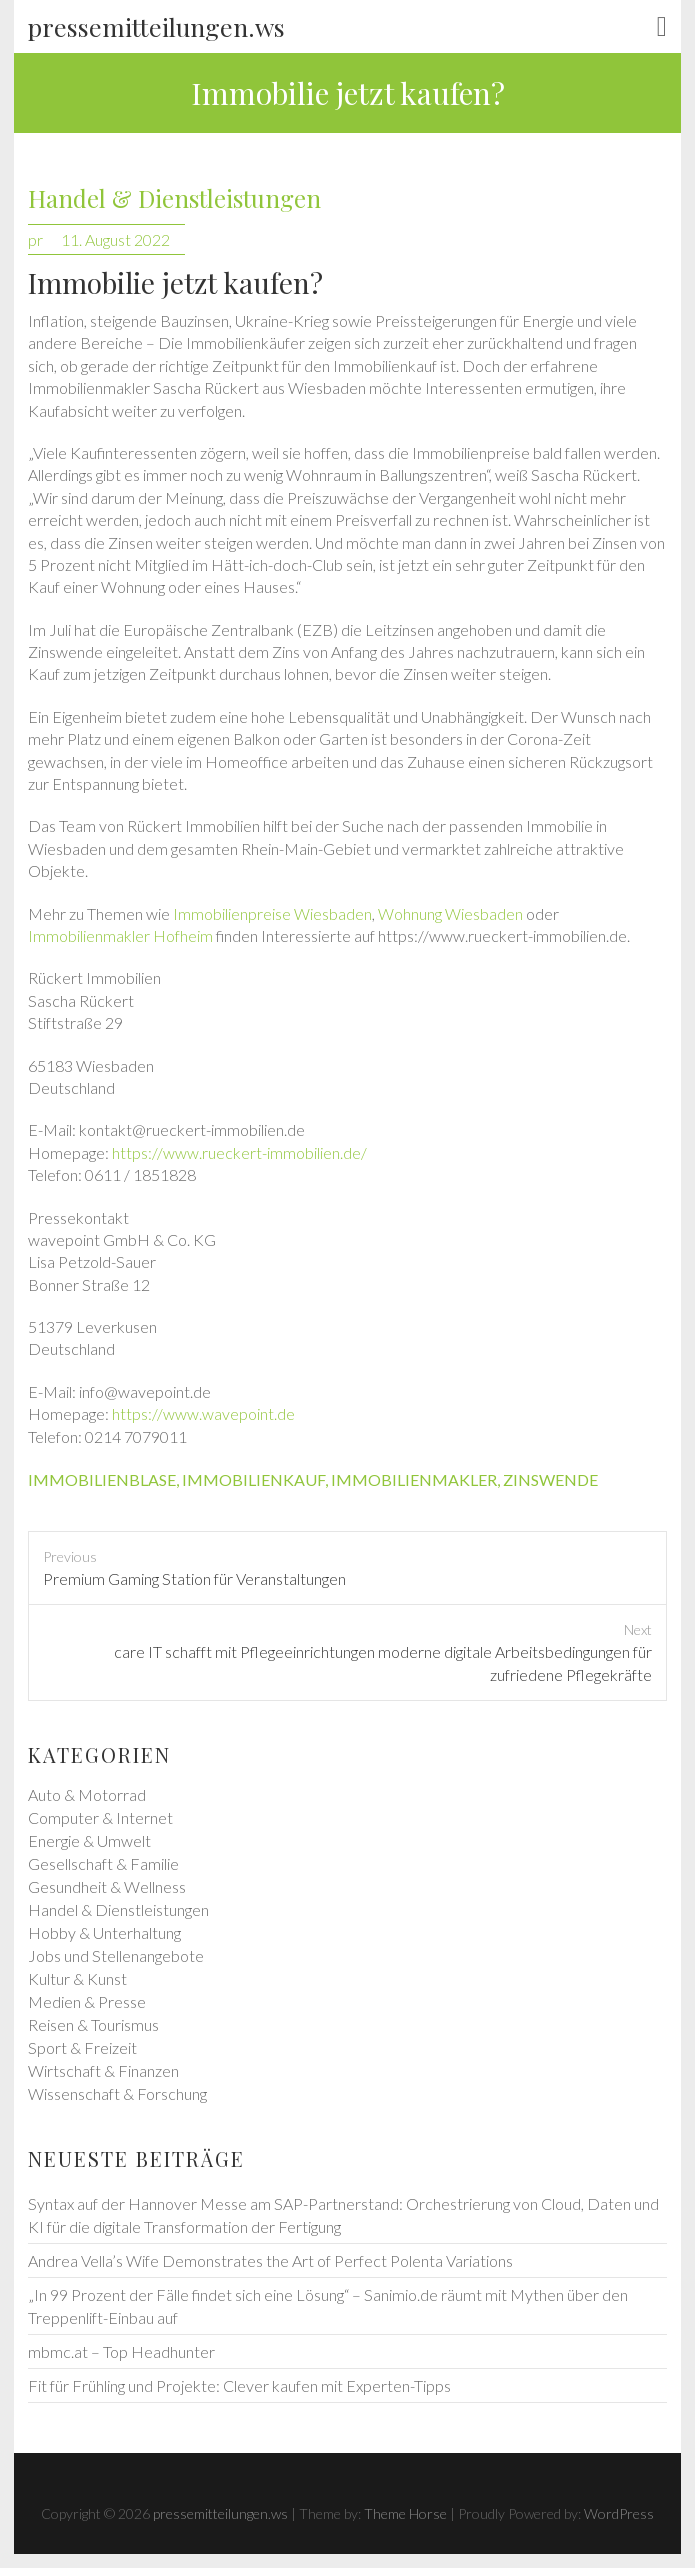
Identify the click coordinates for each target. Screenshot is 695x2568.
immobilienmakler (414, 1479)
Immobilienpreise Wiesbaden (272, 913)
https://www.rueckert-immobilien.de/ (239, 1152)
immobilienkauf (253, 1479)
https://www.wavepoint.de (203, 1413)
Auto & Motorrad (87, 1794)
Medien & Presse (87, 2001)
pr (35, 239)
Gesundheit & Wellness (107, 1886)
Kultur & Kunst (77, 1978)
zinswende (550, 1479)
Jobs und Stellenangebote (116, 1955)
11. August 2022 (115, 239)
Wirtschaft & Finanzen (103, 2070)
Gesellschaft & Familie (103, 1863)
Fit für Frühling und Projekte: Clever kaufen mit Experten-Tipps (239, 2385)
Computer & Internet (100, 1817)
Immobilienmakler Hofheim (120, 935)
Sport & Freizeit (82, 2047)
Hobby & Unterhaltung (104, 1932)
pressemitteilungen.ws (156, 26)
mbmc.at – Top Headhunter (121, 2351)
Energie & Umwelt (89, 1840)
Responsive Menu (662, 27)
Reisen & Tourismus (93, 2024)
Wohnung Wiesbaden (450, 913)
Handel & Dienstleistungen (174, 198)
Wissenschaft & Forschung (117, 2093)
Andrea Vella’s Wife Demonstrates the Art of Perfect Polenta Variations (270, 2260)
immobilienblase (102, 1479)
